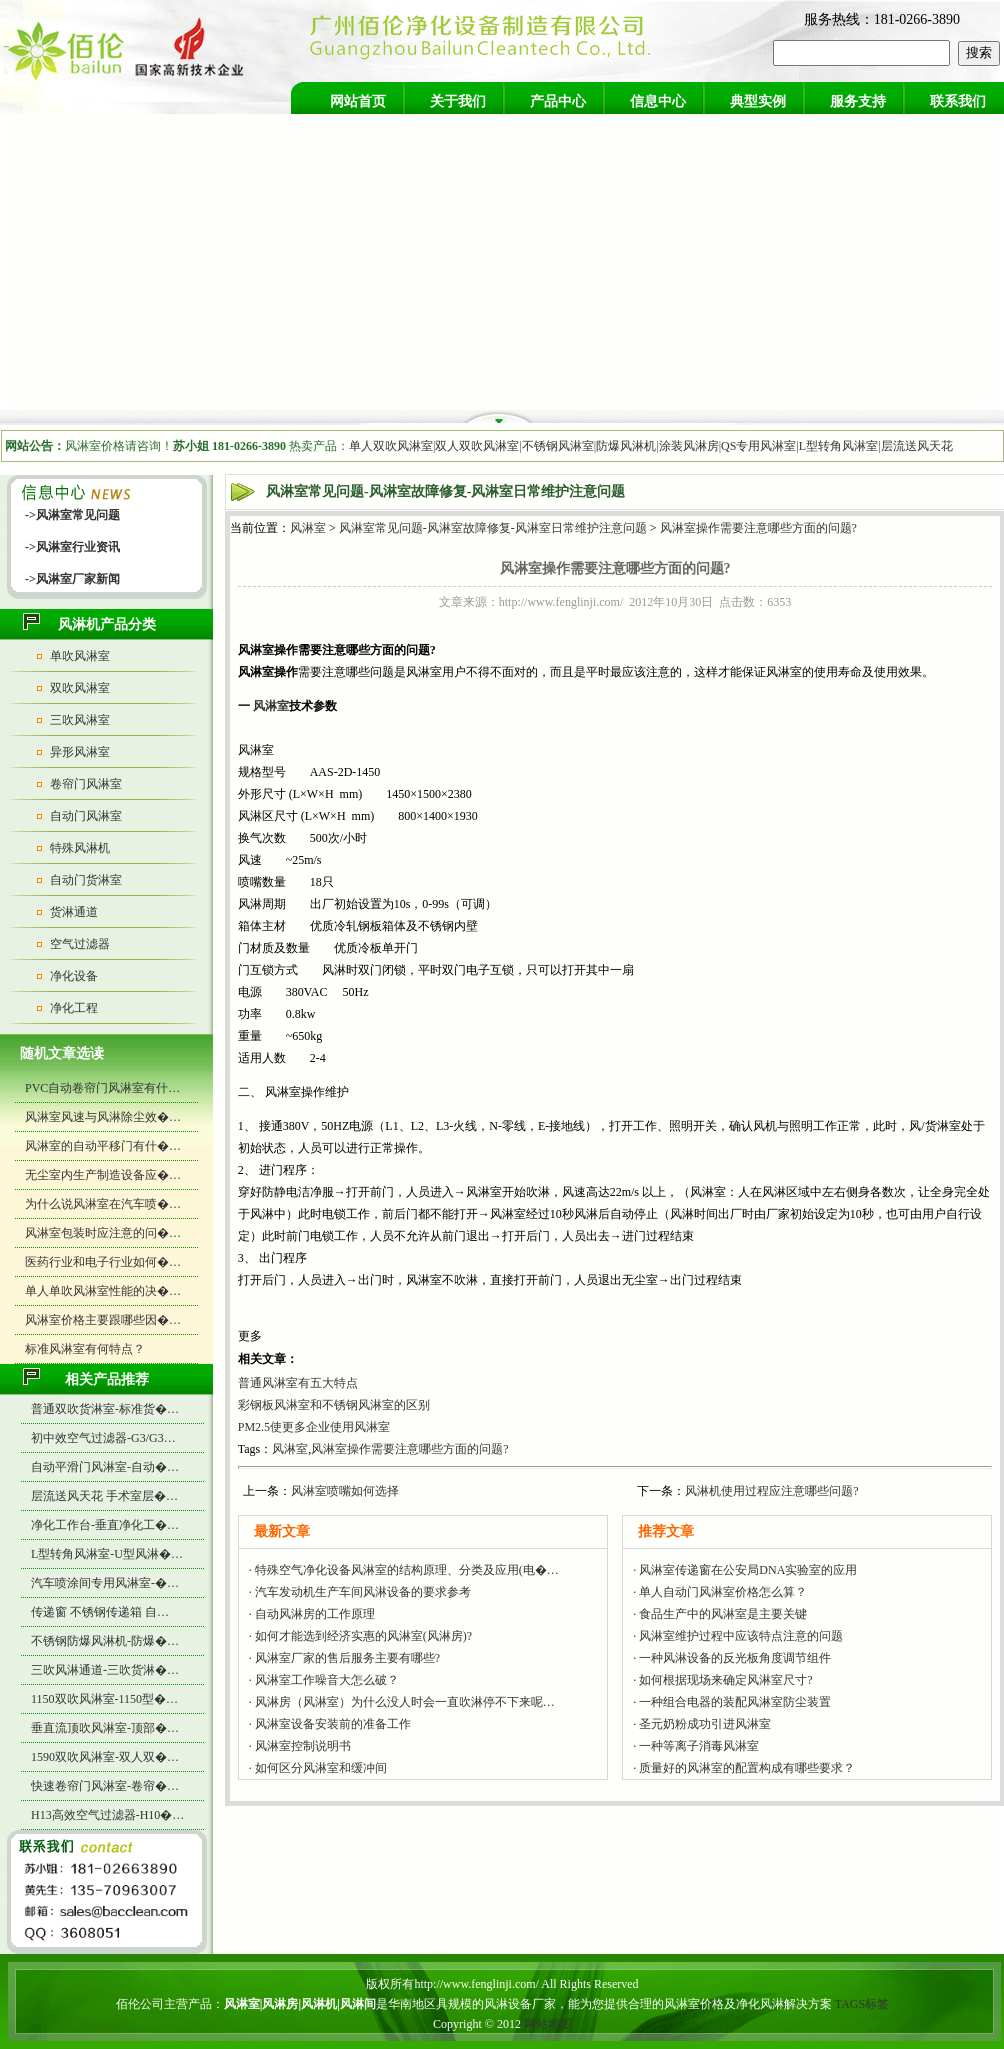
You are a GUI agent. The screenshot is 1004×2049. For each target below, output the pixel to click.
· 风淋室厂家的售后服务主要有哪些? (344, 1658)
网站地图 (548, 2024)
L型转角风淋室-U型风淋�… (107, 1554)
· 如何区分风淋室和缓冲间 (318, 1768)
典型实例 (758, 101)
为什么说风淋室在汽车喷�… (103, 1204)
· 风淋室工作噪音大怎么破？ (324, 1680)
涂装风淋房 (689, 446)
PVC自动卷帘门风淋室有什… (102, 1088)
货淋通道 (74, 912)
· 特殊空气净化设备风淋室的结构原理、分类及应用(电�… (404, 1570)
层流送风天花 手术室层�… (104, 1496)
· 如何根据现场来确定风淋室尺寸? (722, 1680)
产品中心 (558, 101)
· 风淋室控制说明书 (300, 1746)
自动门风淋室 (86, 816)
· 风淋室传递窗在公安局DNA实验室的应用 (745, 1570)
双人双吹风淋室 (477, 446)
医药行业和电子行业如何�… (103, 1262)
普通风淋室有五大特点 (298, 1383)
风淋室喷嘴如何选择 (345, 1491)
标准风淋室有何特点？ (85, 1349)
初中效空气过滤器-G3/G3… (103, 1438)
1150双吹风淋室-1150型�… (104, 1699)
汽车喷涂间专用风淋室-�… (105, 1583)
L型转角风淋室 (838, 446)
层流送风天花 (917, 446)
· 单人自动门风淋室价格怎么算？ (720, 1592)
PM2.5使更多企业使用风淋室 (314, 1427)
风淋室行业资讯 (78, 547)
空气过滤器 (80, 944)
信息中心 (658, 101)
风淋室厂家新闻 (78, 579)
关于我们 (458, 101)
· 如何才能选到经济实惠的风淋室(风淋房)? (360, 1636)
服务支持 (858, 101)
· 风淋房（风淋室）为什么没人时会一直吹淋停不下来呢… (402, 1702)
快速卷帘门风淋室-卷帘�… (105, 1786)
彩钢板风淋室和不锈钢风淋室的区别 (334, 1405)
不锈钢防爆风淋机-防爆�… (105, 1641)
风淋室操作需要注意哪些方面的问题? (758, 528)
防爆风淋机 (626, 446)
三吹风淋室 (80, 720)
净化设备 (74, 976)
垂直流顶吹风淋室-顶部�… (105, 1728)
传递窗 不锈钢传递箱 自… (100, 1612)
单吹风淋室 (80, 656)
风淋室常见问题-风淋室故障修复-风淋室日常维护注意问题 (493, 528)
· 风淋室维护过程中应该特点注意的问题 (738, 1636)
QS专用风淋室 (758, 446)
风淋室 (308, 528)
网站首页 (358, 101)
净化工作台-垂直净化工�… (105, 1525)
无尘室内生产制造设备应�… (103, 1175)
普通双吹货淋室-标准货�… (105, 1409)
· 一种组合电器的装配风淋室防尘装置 (732, 1702)
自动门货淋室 (86, 880)
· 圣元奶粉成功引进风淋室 (702, 1724)
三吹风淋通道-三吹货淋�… (105, 1670)
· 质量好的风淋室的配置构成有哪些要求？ (744, 1768)
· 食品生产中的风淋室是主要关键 (720, 1614)
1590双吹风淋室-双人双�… (105, 1757)
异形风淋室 (80, 752)
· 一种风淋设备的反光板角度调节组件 (732, 1658)
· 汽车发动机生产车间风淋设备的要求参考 (360, 1592)
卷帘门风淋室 (86, 784)
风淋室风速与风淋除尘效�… (103, 1117)
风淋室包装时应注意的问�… (103, 1233)
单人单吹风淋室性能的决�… (103, 1291)
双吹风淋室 (80, 688)
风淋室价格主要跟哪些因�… (103, 1320)
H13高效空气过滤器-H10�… (107, 1815)
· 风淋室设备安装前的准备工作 (330, 1724)
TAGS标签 (862, 2004)
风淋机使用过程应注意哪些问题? (771, 1491)
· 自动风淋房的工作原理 (312, 1614)
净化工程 (74, 1008)
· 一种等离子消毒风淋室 (696, 1746)
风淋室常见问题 (78, 515)
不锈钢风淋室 (558, 446)
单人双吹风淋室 (391, 446)
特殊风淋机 (80, 848)
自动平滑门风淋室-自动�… (105, 1467)
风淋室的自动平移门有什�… (103, 1146)
